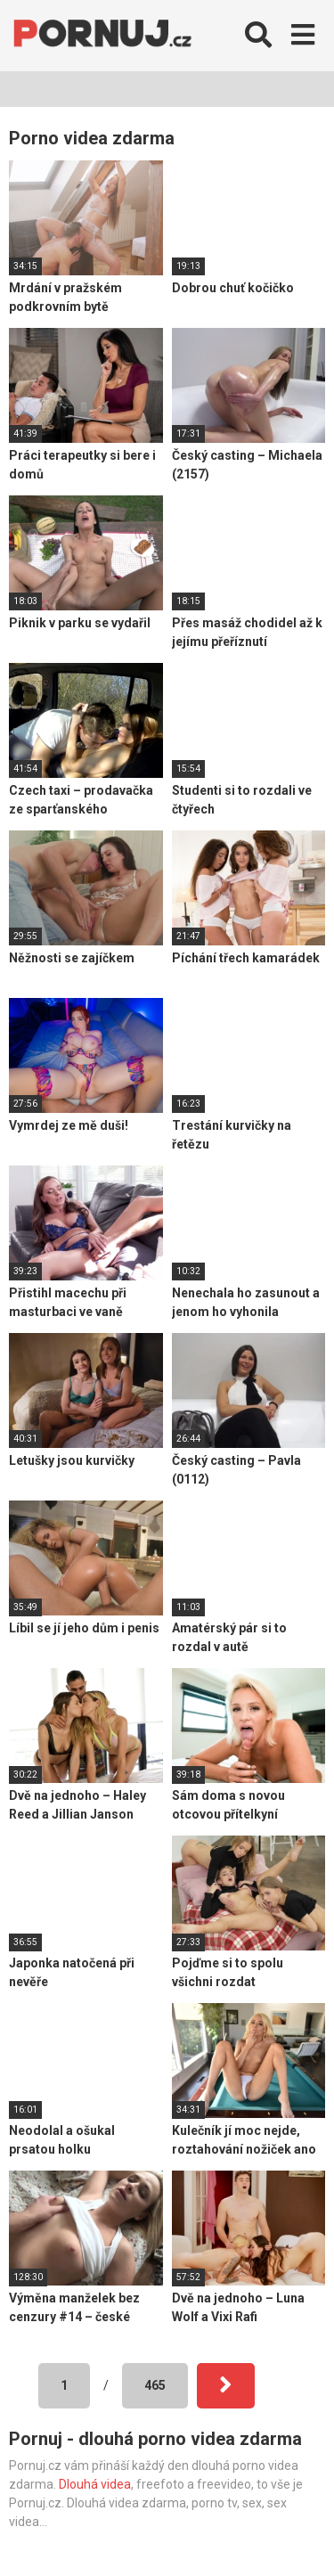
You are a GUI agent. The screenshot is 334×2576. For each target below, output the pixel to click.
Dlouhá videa (95, 2484)
